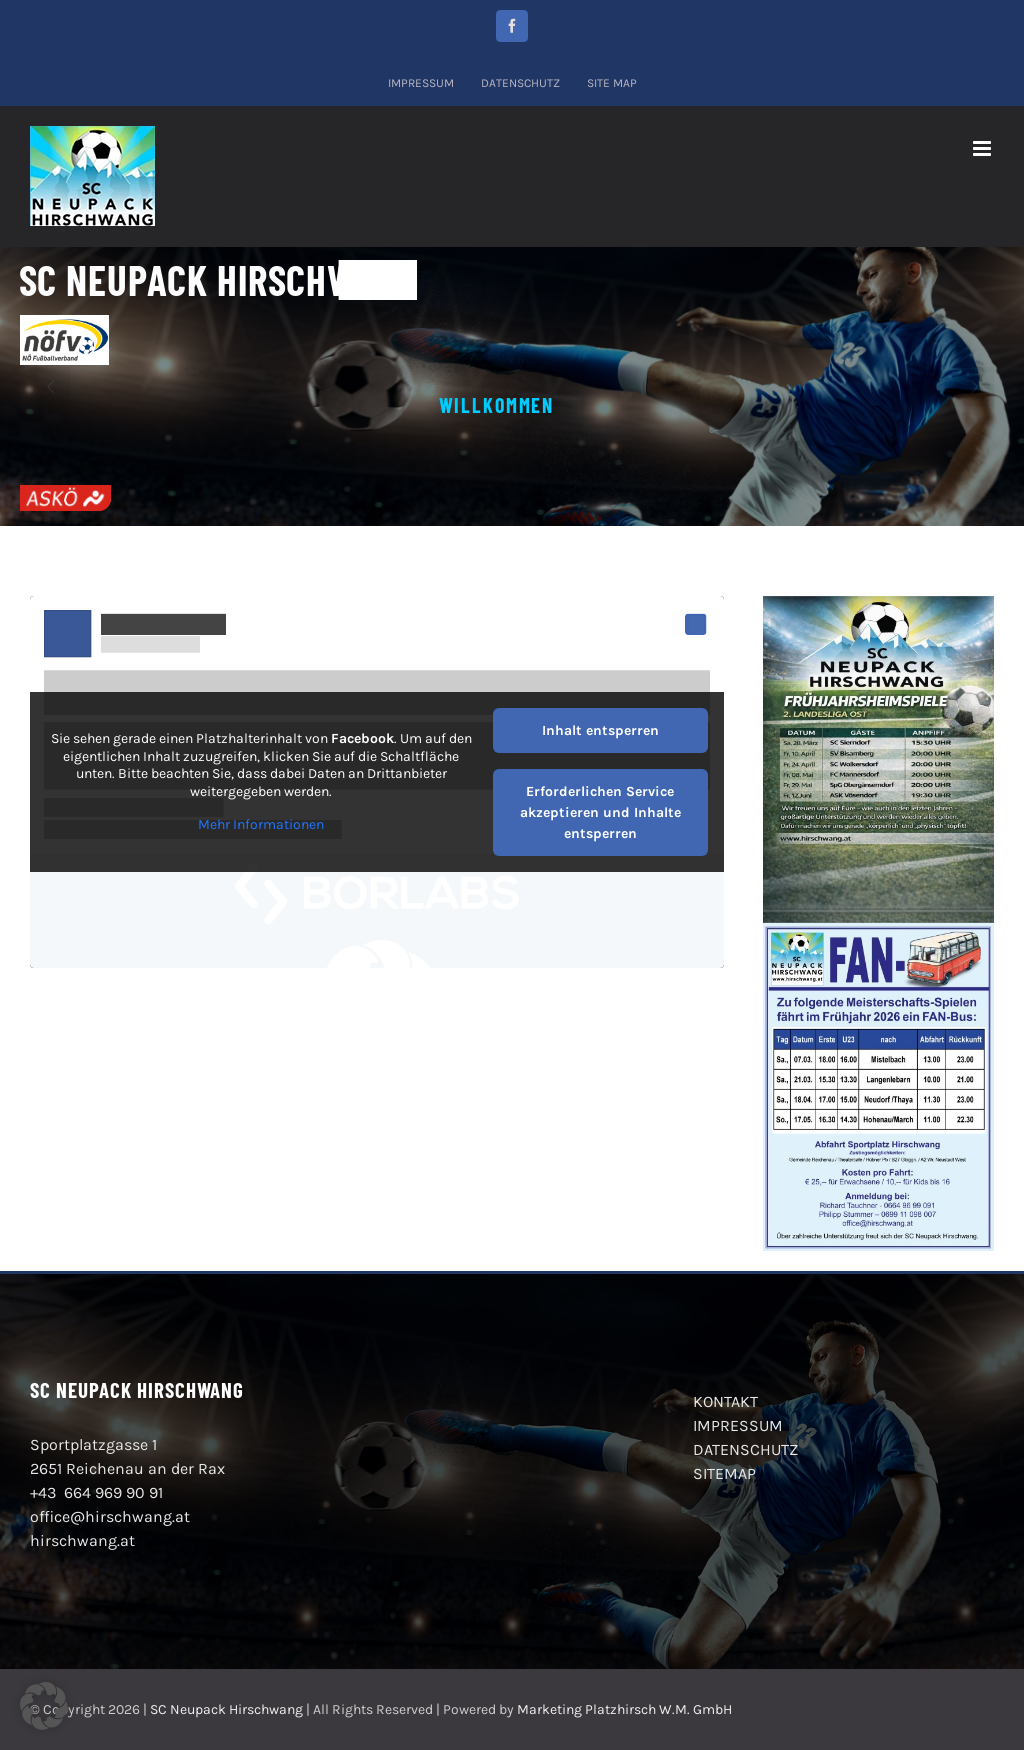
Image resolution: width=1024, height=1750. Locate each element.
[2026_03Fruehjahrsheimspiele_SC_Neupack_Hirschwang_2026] (878, 603)
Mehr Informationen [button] (261, 824)
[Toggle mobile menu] (983, 148)
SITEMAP (724, 1473)
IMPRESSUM (738, 1425)
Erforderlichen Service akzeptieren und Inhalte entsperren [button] (600, 812)
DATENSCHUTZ (745, 1449)
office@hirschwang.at (110, 1516)
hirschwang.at (82, 1540)
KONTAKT (725, 1401)
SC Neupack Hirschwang (226, 1709)
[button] (44, 1706)
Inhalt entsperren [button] (600, 730)
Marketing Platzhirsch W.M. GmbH (624, 1709)
